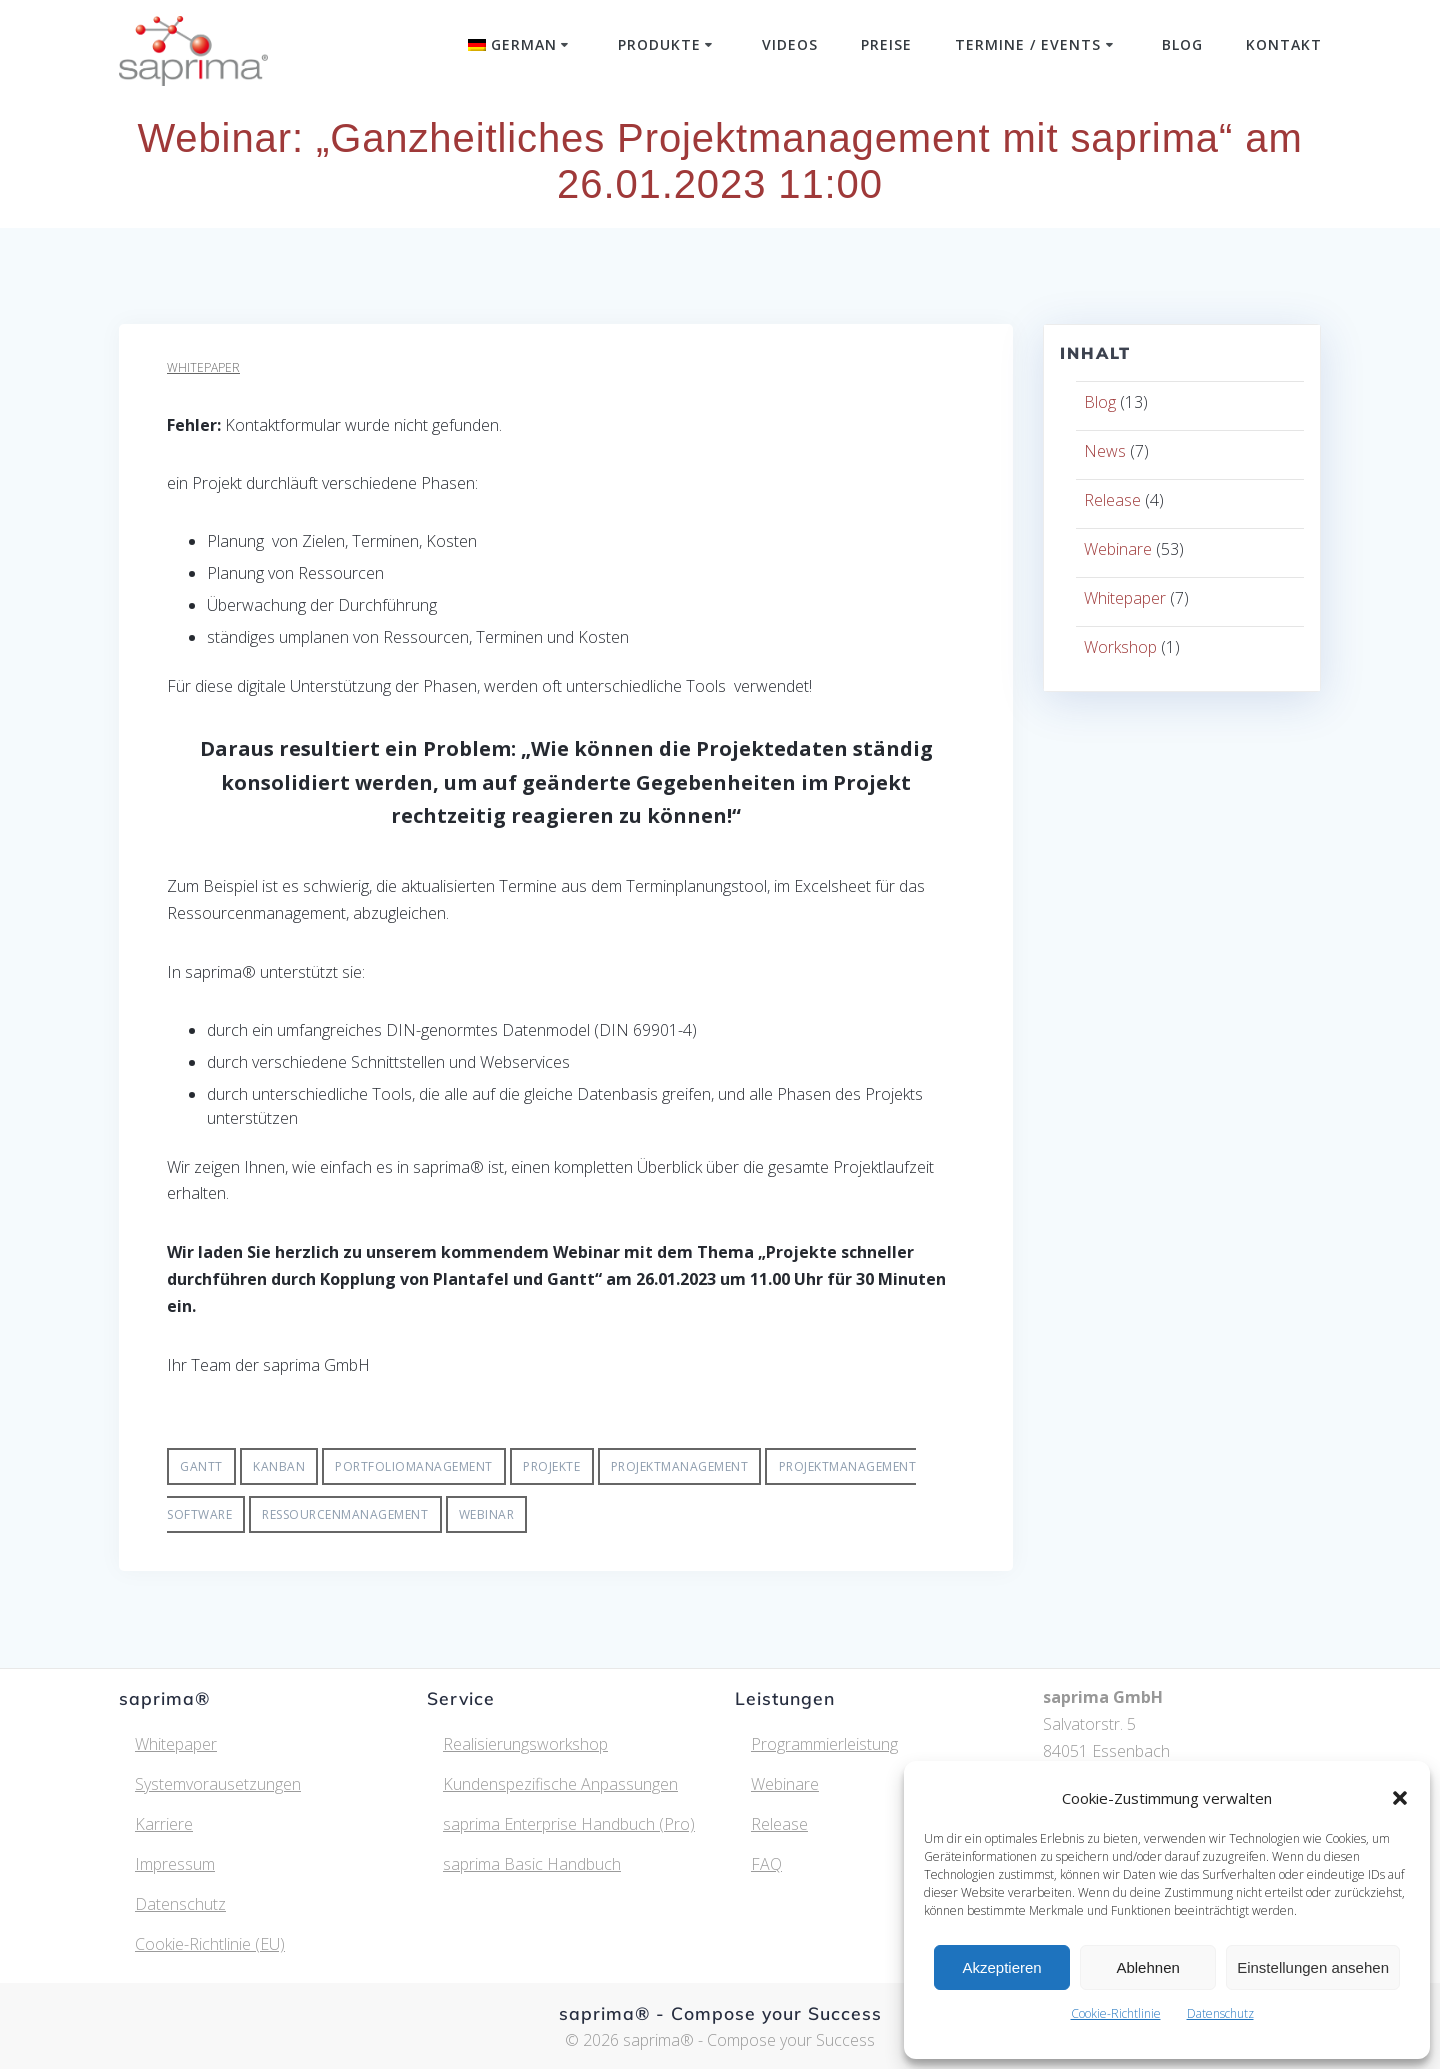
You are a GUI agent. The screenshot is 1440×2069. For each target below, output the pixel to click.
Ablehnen (1147, 1967)
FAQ (766, 1864)
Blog (1182, 44)
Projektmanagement (680, 1466)
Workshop (1120, 647)
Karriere (164, 1824)
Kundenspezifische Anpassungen (560, 1784)
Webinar (487, 1514)
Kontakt (1284, 44)
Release (1112, 500)
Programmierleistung (824, 1744)
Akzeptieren (1001, 1967)
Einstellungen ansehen (1313, 1967)
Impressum (175, 1864)
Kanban (279, 1466)
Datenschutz (1220, 2013)
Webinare (1118, 549)
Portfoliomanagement (414, 1466)
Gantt (201, 1466)
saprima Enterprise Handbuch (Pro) (569, 1824)
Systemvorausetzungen (218, 1784)
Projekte (551, 1466)
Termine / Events (1028, 44)
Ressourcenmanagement (345, 1514)
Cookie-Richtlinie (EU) (210, 1944)
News (1105, 451)
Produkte (659, 44)
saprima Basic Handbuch (532, 1864)
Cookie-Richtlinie (1116, 2013)
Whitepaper (203, 367)
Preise (886, 44)
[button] (1400, 1798)
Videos (790, 44)
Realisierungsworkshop (525, 1744)
